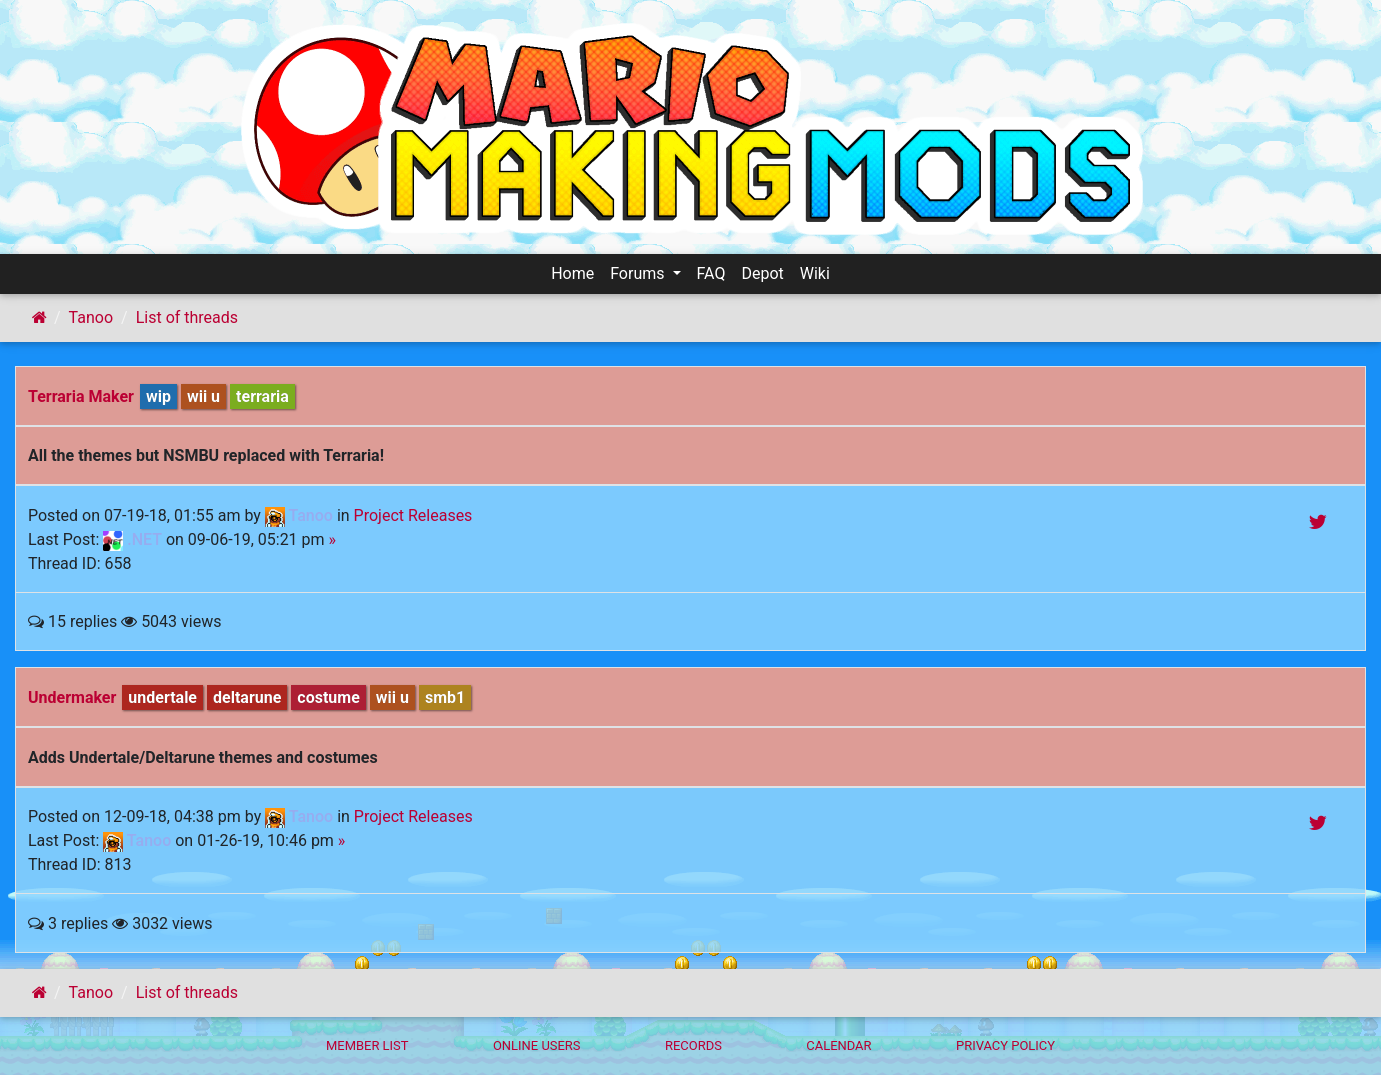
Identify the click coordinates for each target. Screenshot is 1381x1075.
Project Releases (413, 515)
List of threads (187, 317)
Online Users (537, 1045)
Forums (639, 273)
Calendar (838, 1045)
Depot (762, 273)
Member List (367, 1045)
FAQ (711, 273)
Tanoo (91, 317)
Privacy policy (1005, 1045)
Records (693, 1045)
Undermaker (72, 697)
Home (572, 273)
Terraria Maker (81, 396)
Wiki (815, 273)
